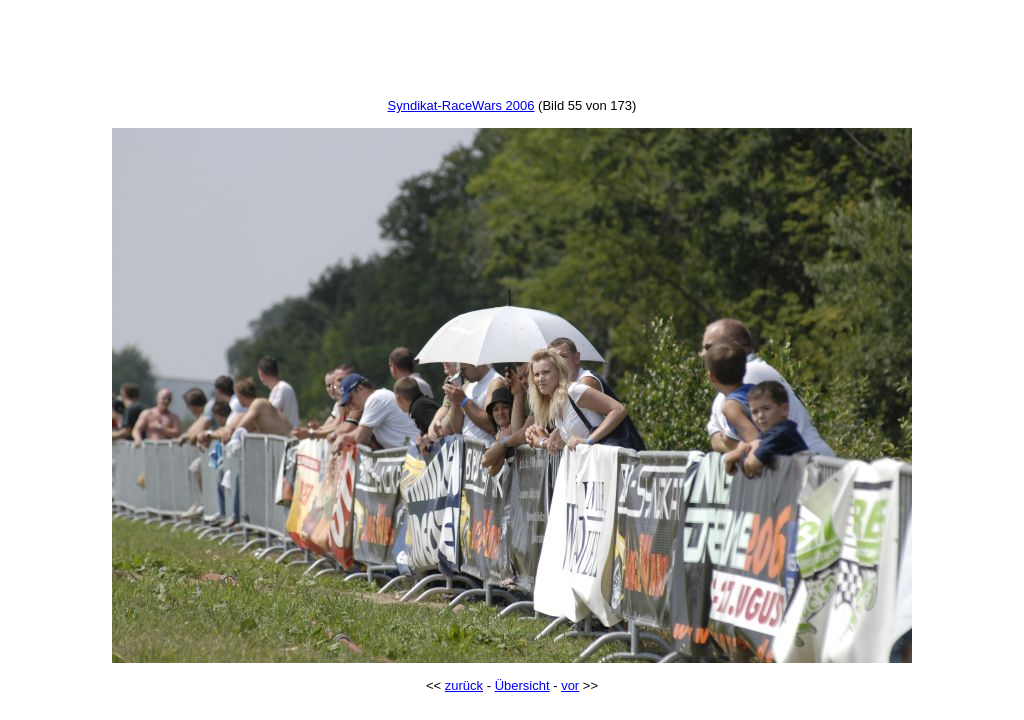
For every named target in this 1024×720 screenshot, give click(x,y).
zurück (464, 685)
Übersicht (522, 685)
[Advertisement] (512, 53)
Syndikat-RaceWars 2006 (461, 105)
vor (570, 685)
